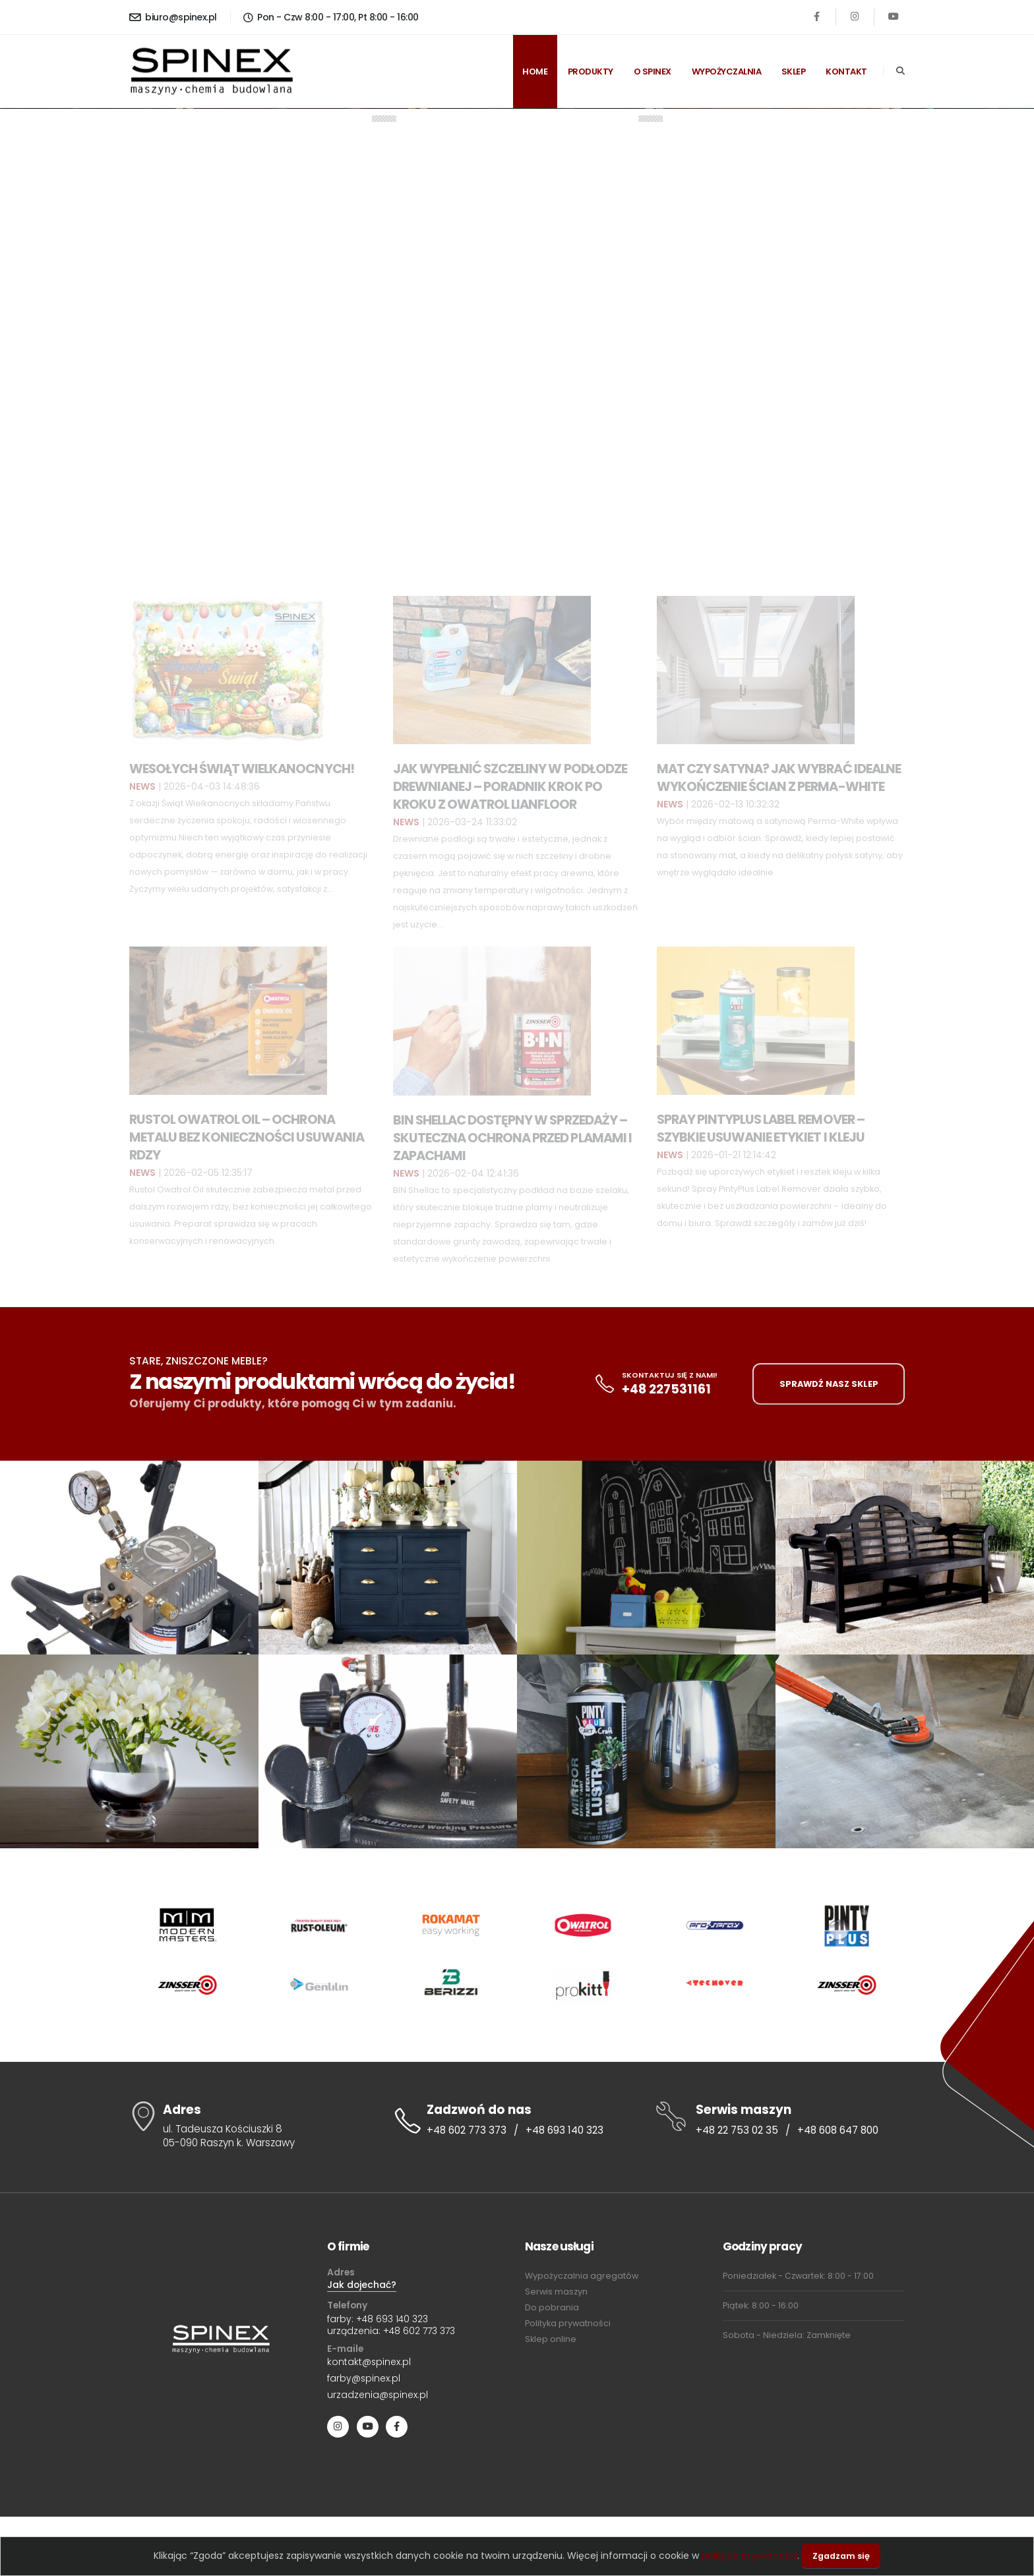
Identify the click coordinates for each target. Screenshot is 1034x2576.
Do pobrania (552, 2307)
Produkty (590, 71)
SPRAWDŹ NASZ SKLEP (828, 1384)
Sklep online (550, 2339)
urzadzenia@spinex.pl (377, 2394)
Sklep (793, 71)
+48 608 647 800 (837, 2130)
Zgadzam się (841, 2555)
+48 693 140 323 (564, 2130)
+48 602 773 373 (466, 2130)
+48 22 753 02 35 (737, 2130)
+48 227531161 (666, 1389)
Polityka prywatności (568, 2323)
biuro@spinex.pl (173, 17)
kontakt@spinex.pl (369, 2361)
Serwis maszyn (556, 2291)
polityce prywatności (749, 2555)
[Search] (900, 71)
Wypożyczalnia (727, 71)
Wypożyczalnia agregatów (581, 2275)
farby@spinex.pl (363, 2378)
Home (534, 71)
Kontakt (846, 71)
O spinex (652, 71)
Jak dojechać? (361, 2284)
